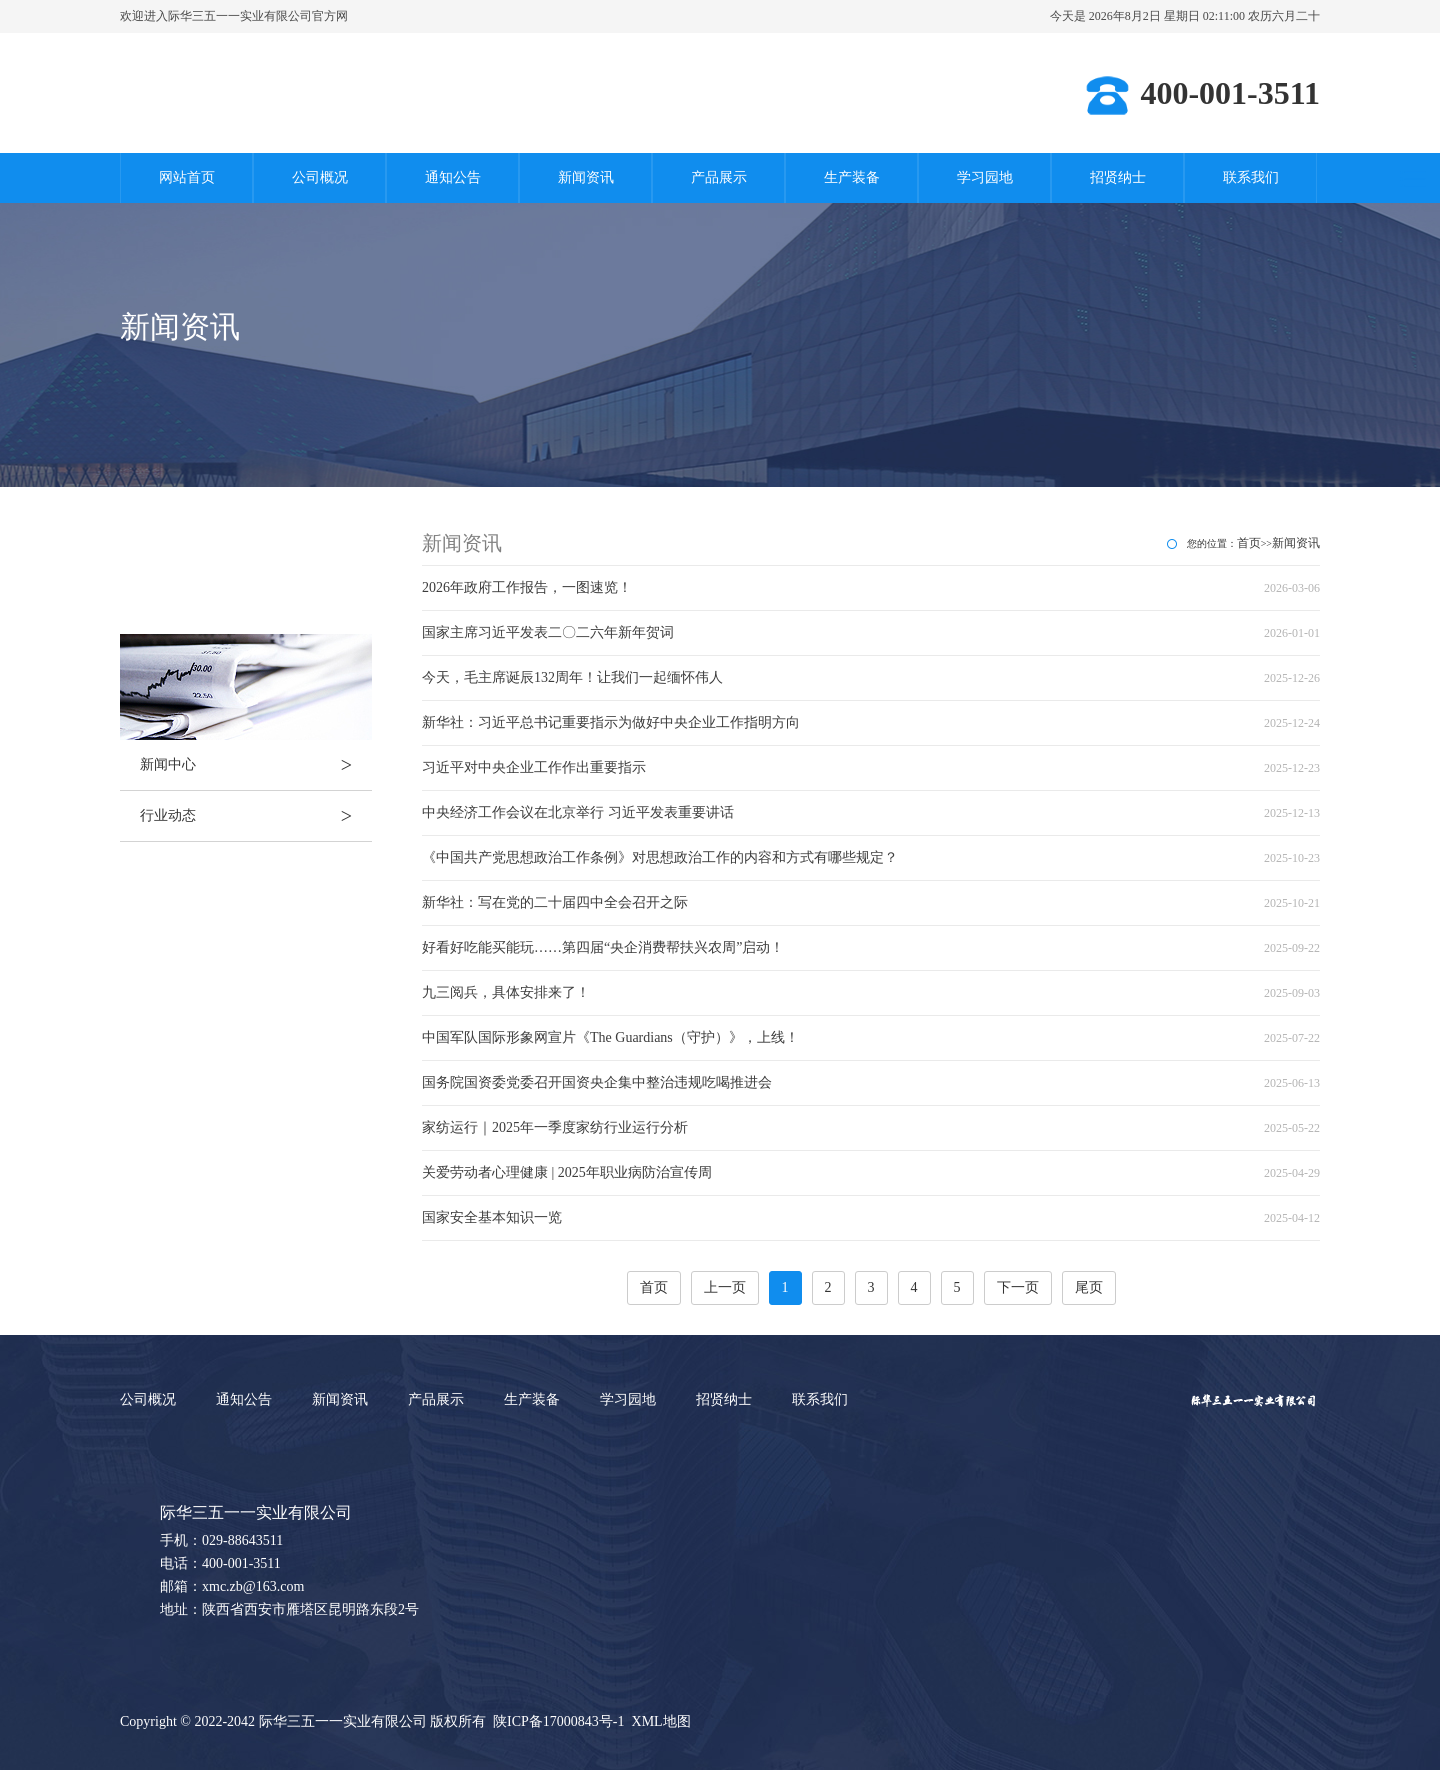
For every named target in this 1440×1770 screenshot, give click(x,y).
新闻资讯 (586, 177)
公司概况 (320, 177)
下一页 (1018, 1287)
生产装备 (852, 177)
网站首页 (187, 177)
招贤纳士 (1118, 177)
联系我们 (1251, 177)
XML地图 (661, 1721)
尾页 (1089, 1287)
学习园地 (985, 177)
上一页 (725, 1287)
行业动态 (256, 816)
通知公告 (453, 177)
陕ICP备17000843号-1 (558, 1721)
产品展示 (719, 177)
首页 (1249, 543)
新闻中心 (256, 765)
